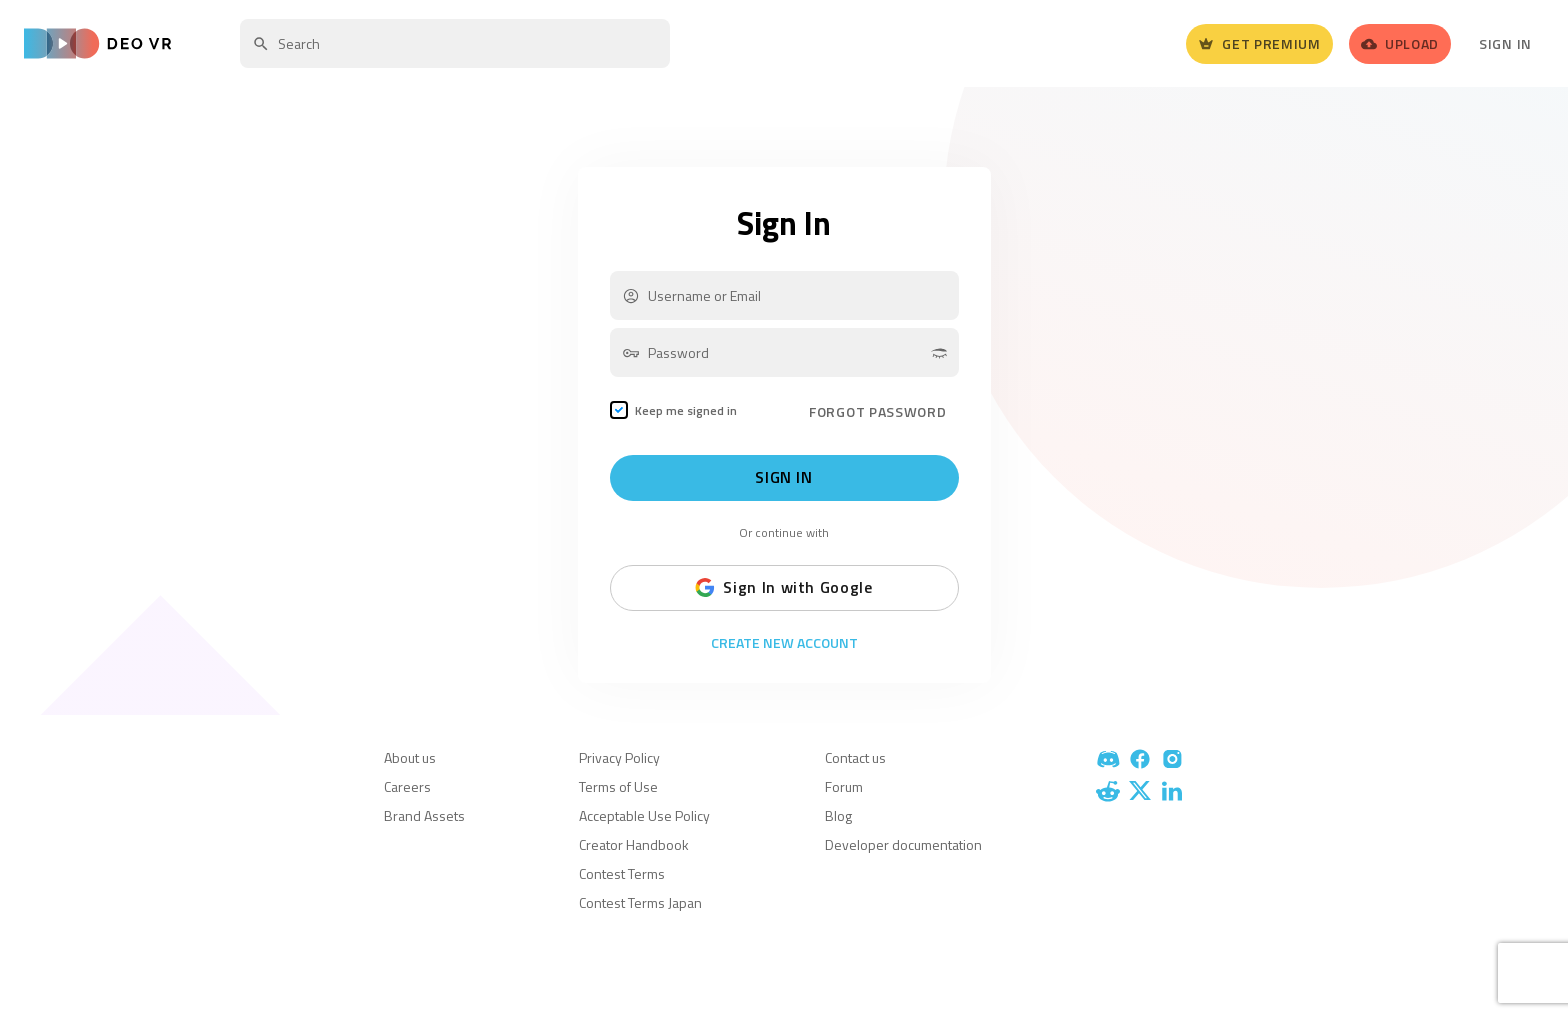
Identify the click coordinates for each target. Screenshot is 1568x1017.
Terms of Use (618, 786)
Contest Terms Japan (640, 902)
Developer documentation (903, 844)
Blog (838, 815)
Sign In (1505, 43)
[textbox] (455, 43)
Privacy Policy (619, 757)
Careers (407, 786)
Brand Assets (424, 815)
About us (410, 757)
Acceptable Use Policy (644, 815)
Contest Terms (622, 873)
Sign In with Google (783, 588)
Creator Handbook (634, 844)
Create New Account (784, 643)
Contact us (855, 757)
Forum (844, 786)
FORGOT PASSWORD (878, 411)
